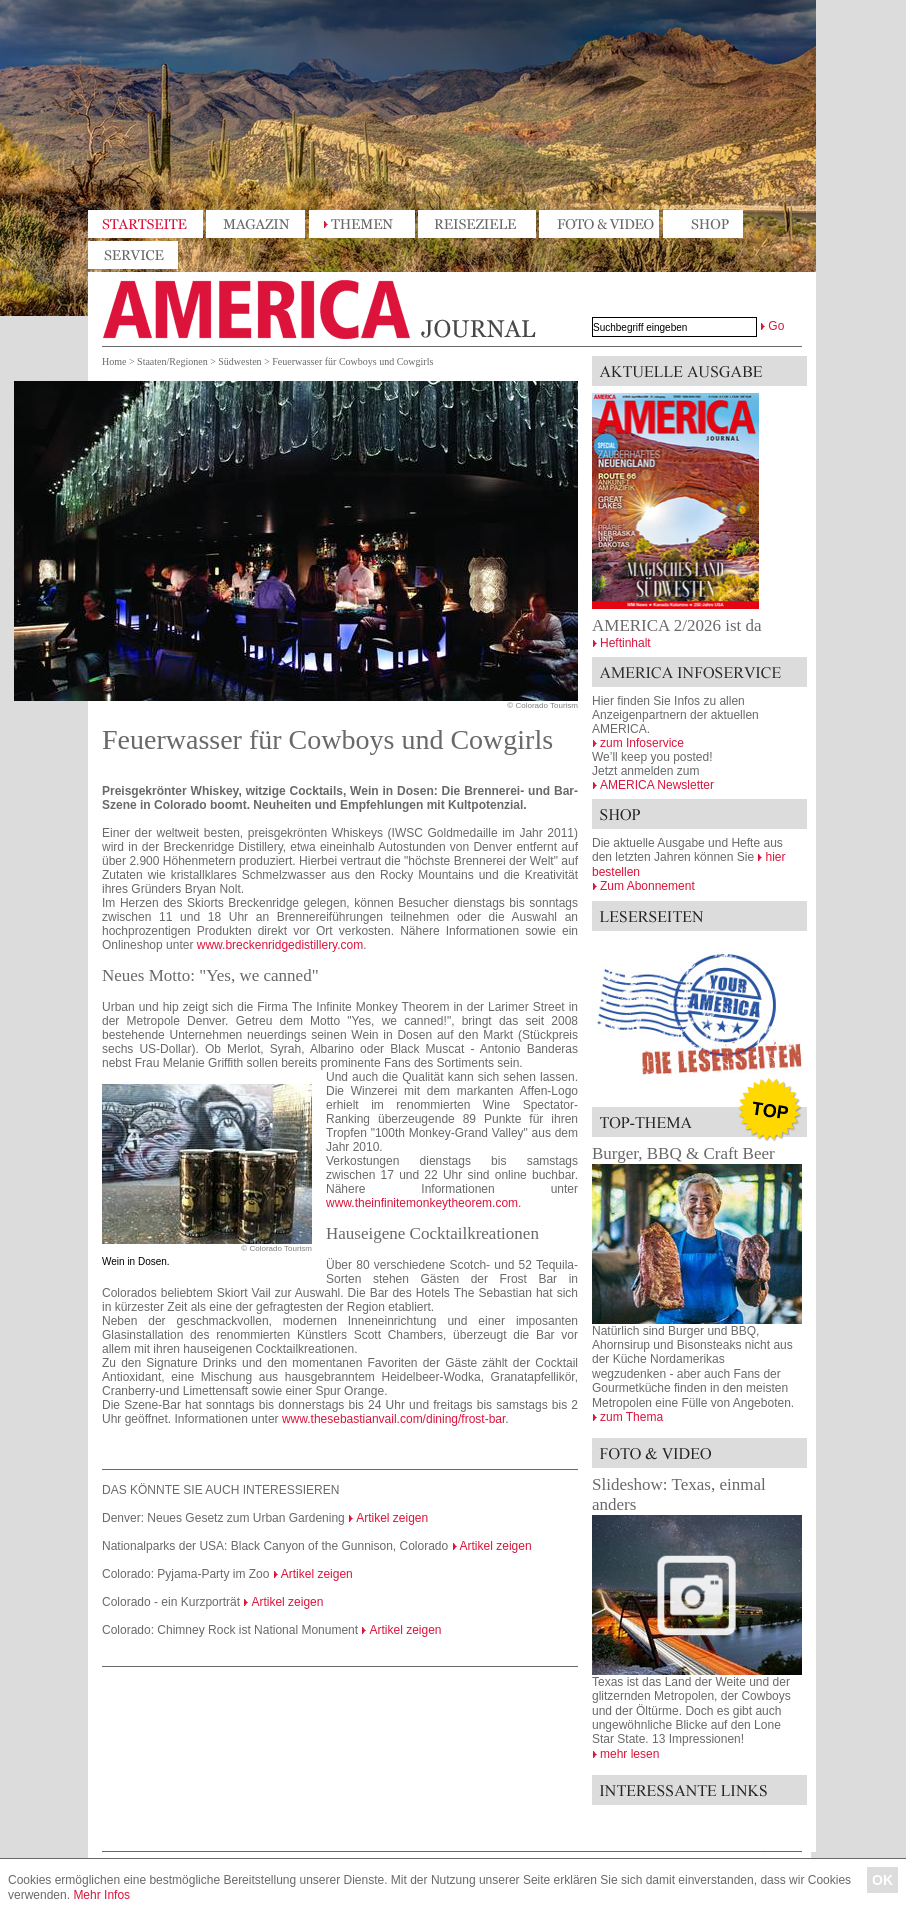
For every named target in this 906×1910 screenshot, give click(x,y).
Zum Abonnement (647, 886)
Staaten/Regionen (172, 361)
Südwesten (239, 361)
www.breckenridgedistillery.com (280, 945)
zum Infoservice (642, 743)
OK (882, 1880)
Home (114, 361)
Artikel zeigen (392, 1518)
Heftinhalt (625, 643)
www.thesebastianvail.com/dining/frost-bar (393, 1419)
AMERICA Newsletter (657, 785)
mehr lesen (629, 1754)
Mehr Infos (101, 1895)
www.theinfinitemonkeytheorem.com (422, 1203)
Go (776, 326)
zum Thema (631, 1417)
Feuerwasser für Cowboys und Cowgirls (352, 361)
